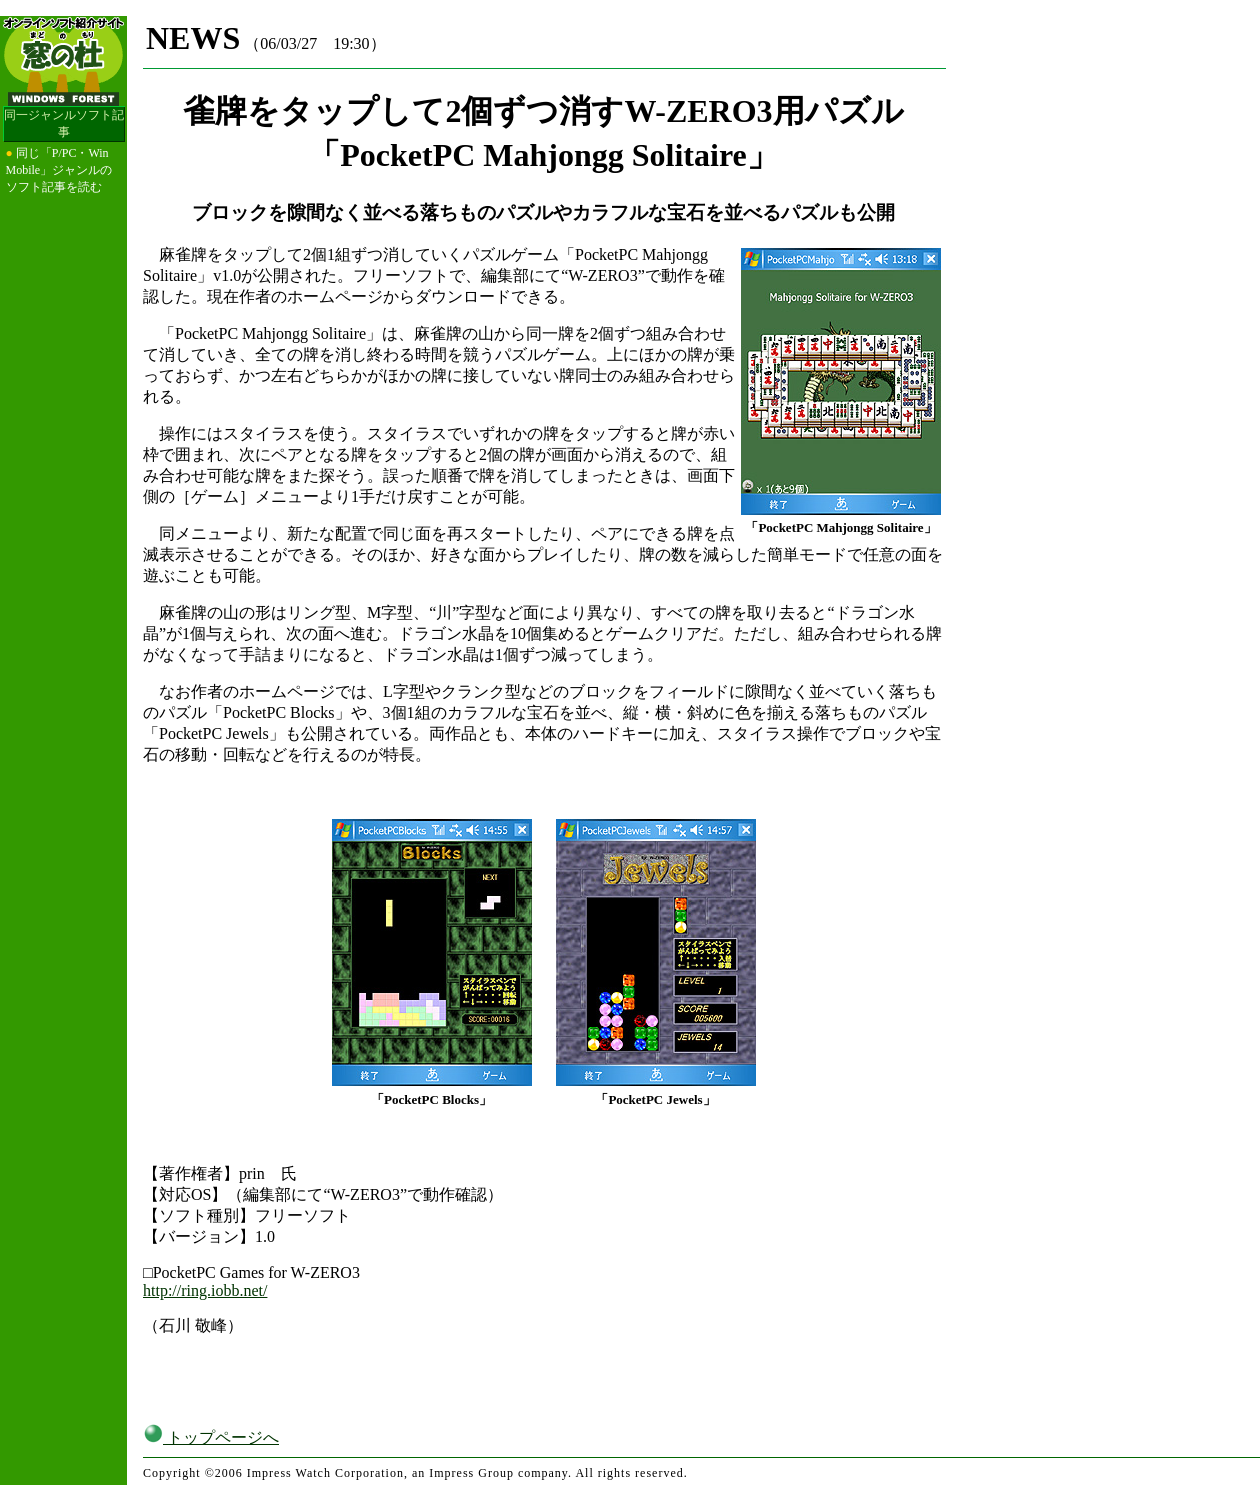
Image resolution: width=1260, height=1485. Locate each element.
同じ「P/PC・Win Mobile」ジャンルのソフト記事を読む (59, 170)
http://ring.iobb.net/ (205, 1290)
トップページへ (211, 1437)
